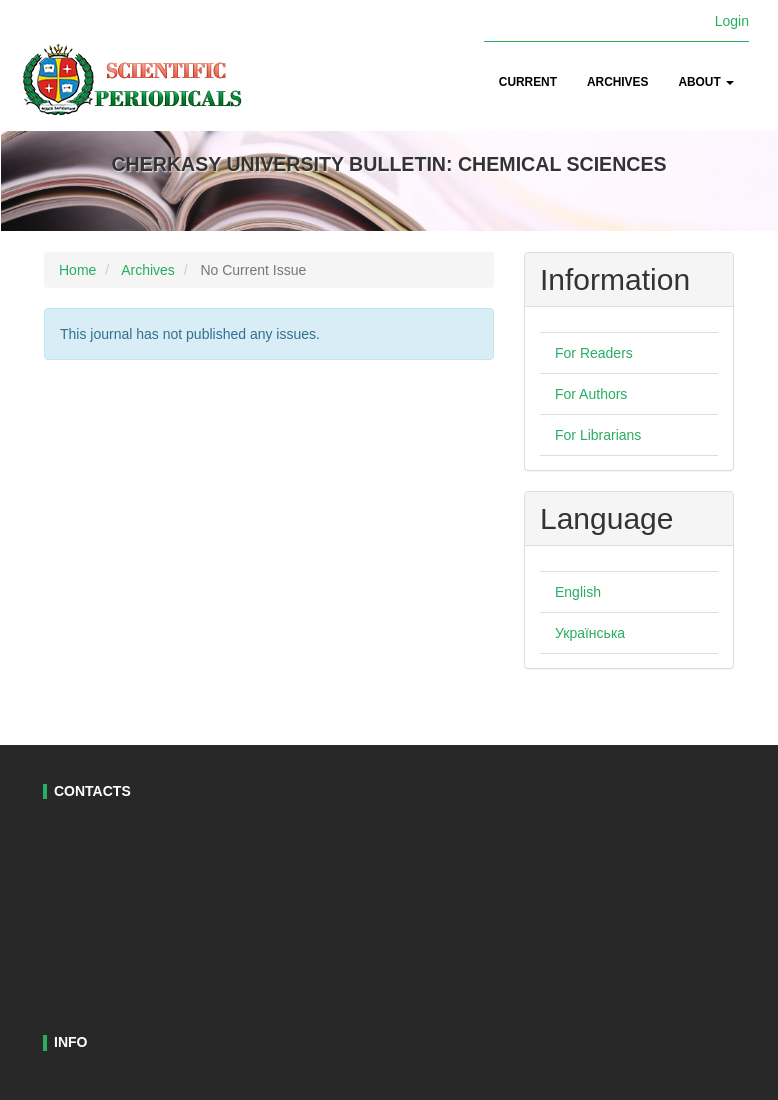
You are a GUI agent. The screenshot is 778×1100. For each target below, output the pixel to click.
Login (732, 21)
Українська (590, 633)
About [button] (706, 82)
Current (528, 82)
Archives (617, 82)
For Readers (594, 353)
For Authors (591, 394)
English (578, 592)
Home (77, 270)
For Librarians (598, 435)
